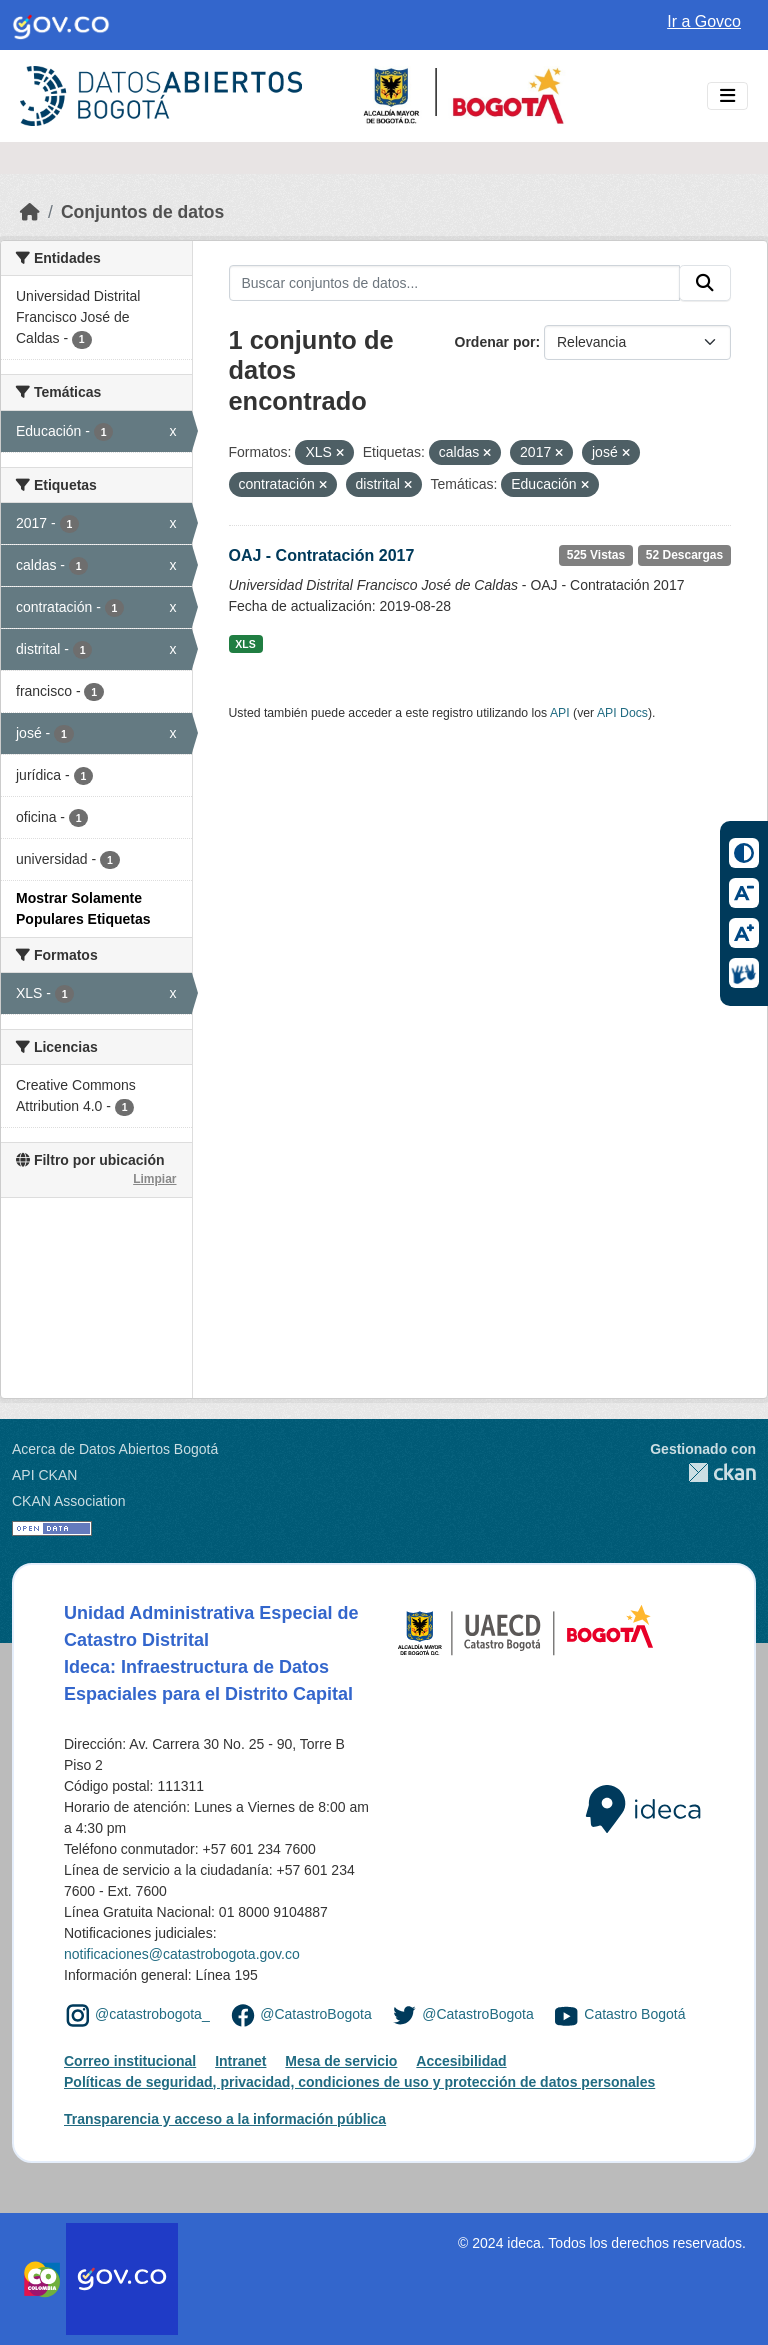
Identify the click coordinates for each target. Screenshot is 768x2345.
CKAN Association (69, 1501)
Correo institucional (130, 2061)
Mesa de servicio (341, 2061)
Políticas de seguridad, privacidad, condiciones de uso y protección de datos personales (359, 2082)
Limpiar (154, 1179)
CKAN (703, 1472)
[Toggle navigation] (727, 96)
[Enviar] (705, 283)
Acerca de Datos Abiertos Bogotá (115, 1449)
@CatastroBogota (316, 2015)
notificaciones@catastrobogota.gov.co (182, 1954)
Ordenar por (495, 342)
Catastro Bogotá (634, 2015)
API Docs (622, 713)
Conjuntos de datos (142, 212)
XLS (245, 644)
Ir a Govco (704, 21)
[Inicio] (30, 212)
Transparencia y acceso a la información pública (225, 2119)
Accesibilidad (461, 2061)
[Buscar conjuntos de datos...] (455, 283)
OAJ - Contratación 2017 (322, 555)
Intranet (240, 2061)
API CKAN (44, 1475)
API (560, 713)
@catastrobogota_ (152, 2015)
